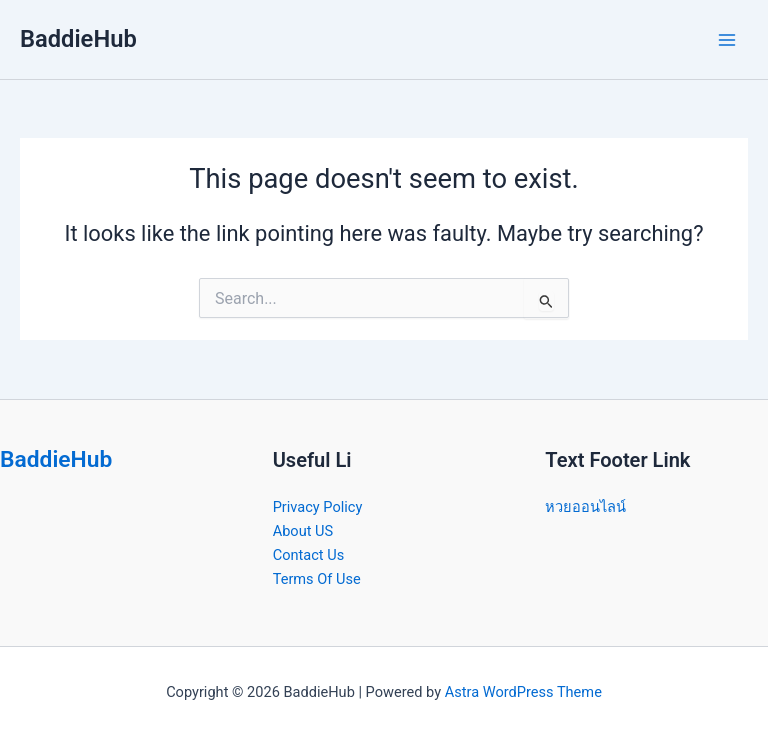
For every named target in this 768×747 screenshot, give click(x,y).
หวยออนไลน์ (585, 507)
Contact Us (309, 555)
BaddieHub (78, 39)
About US (303, 531)
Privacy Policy (318, 507)
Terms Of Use (317, 579)
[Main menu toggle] (727, 40)
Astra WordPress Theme (523, 692)
